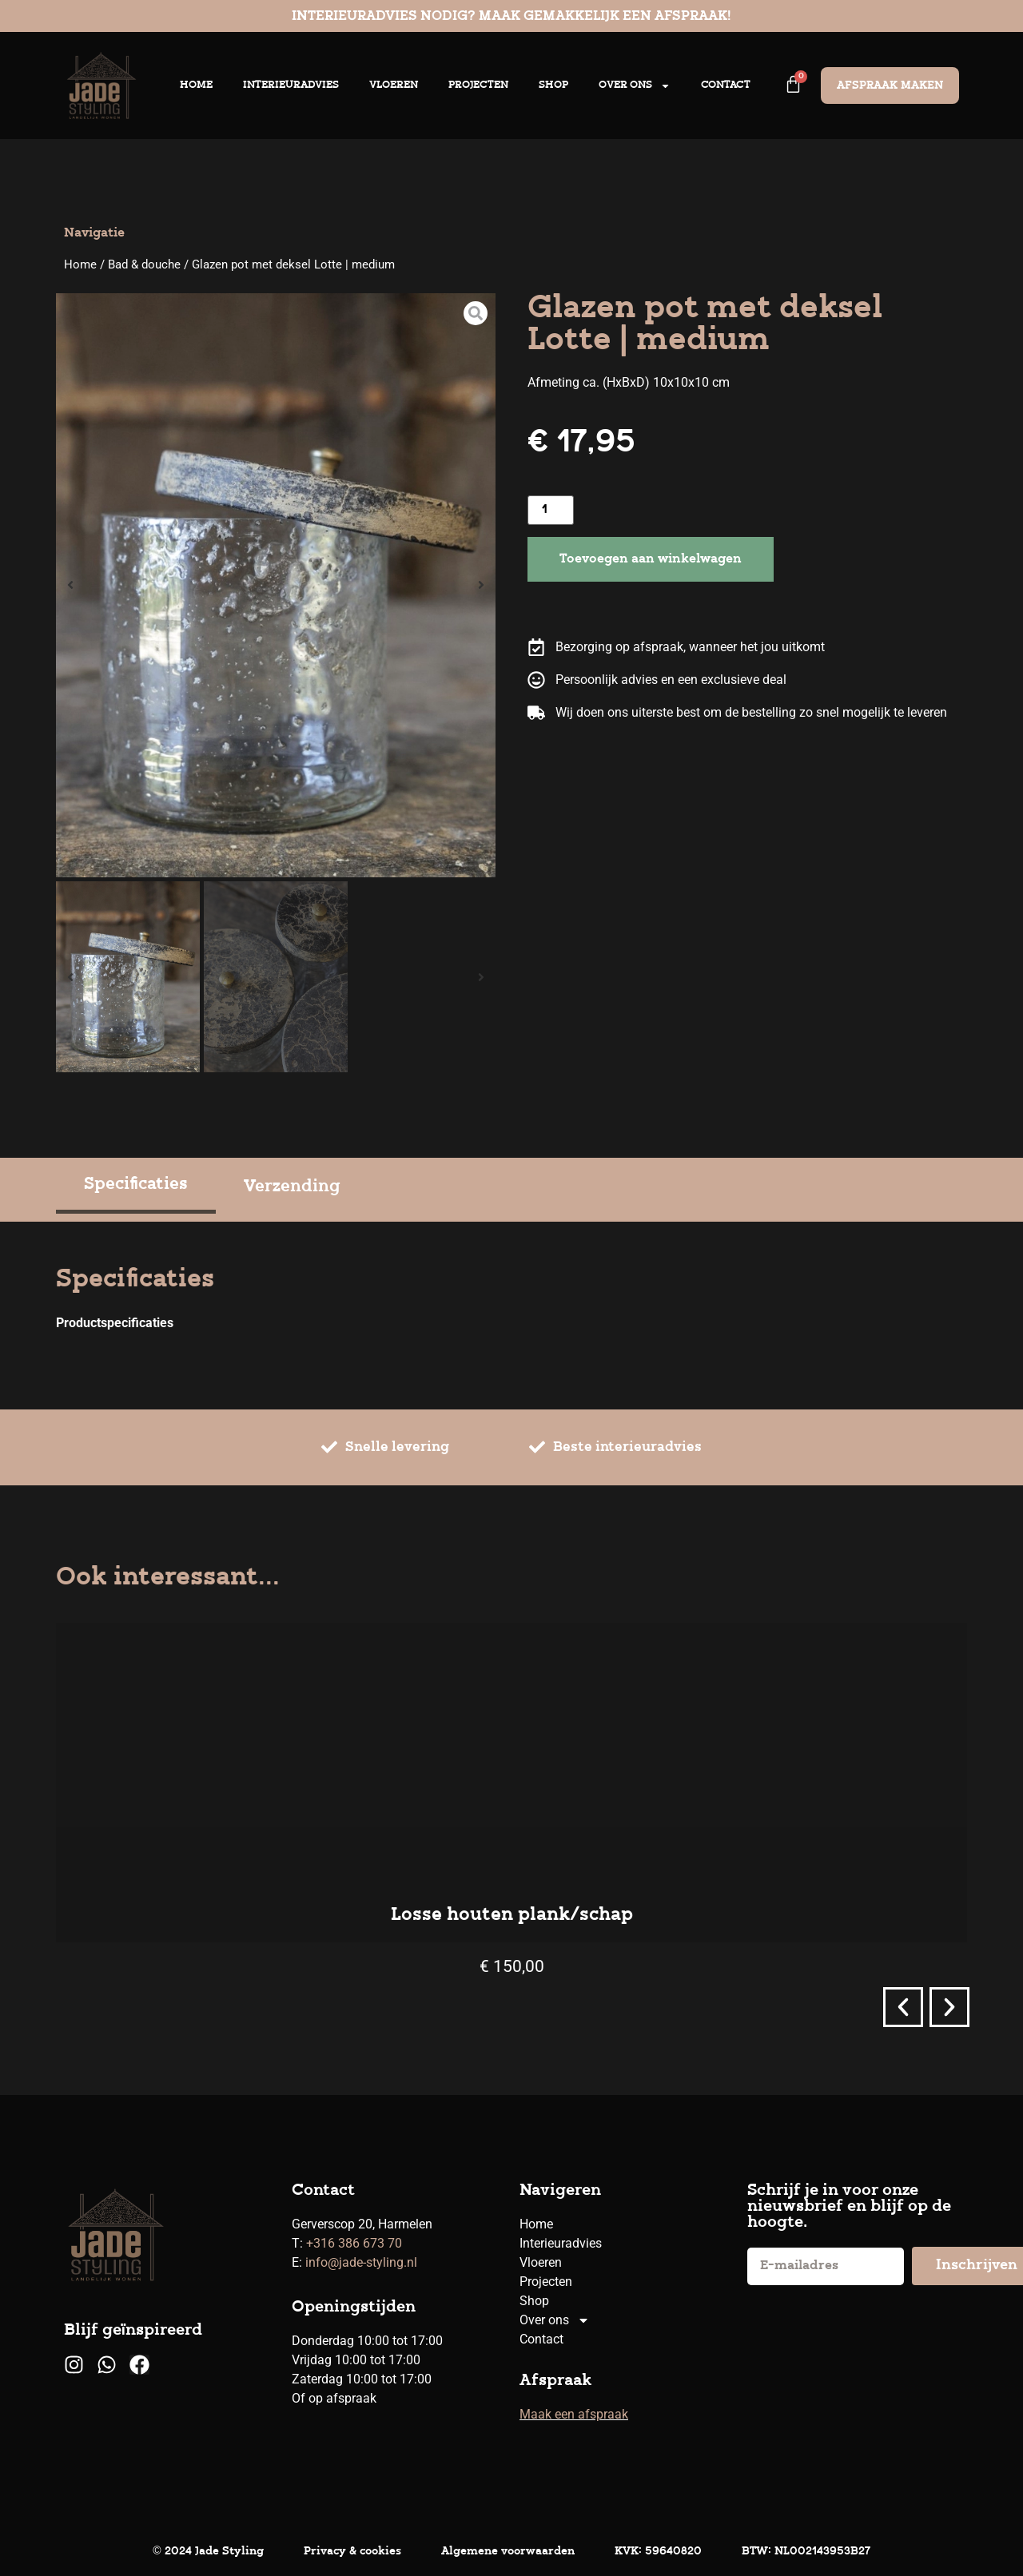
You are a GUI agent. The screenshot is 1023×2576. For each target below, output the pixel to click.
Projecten (478, 85)
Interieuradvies (291, 85)
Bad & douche (144, 264)
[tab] (136, 1187)
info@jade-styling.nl (361, 2262)
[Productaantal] (550, 510)
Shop (553, 85)
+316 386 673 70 (354, 2243)
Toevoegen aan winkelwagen (650, 559)
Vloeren (393, 85)
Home (196, 85)
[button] (70, 584)
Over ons (635, 86)
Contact (725, 85)
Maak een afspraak (573, 2414)
